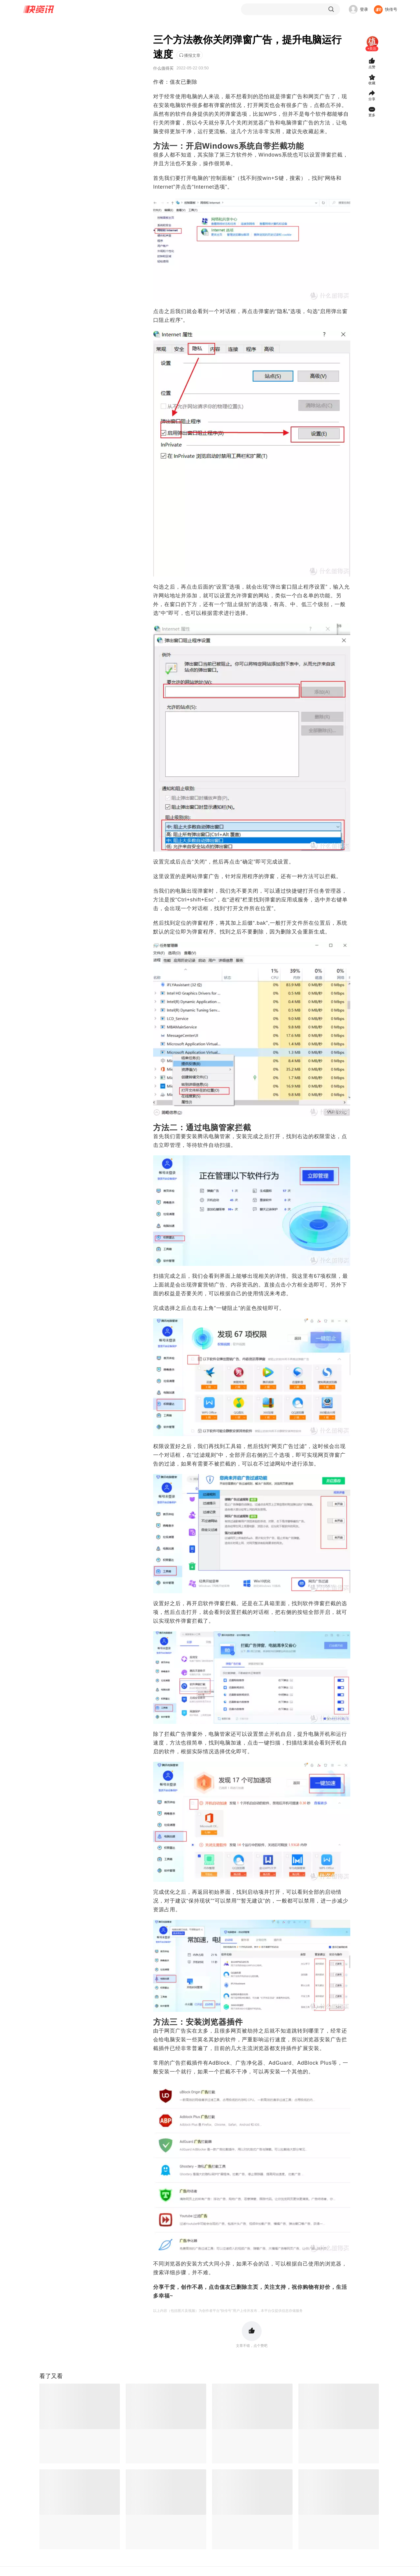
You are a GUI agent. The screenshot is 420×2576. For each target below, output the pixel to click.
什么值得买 (163, 68)
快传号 (391, 9)
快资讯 (39, 9)
